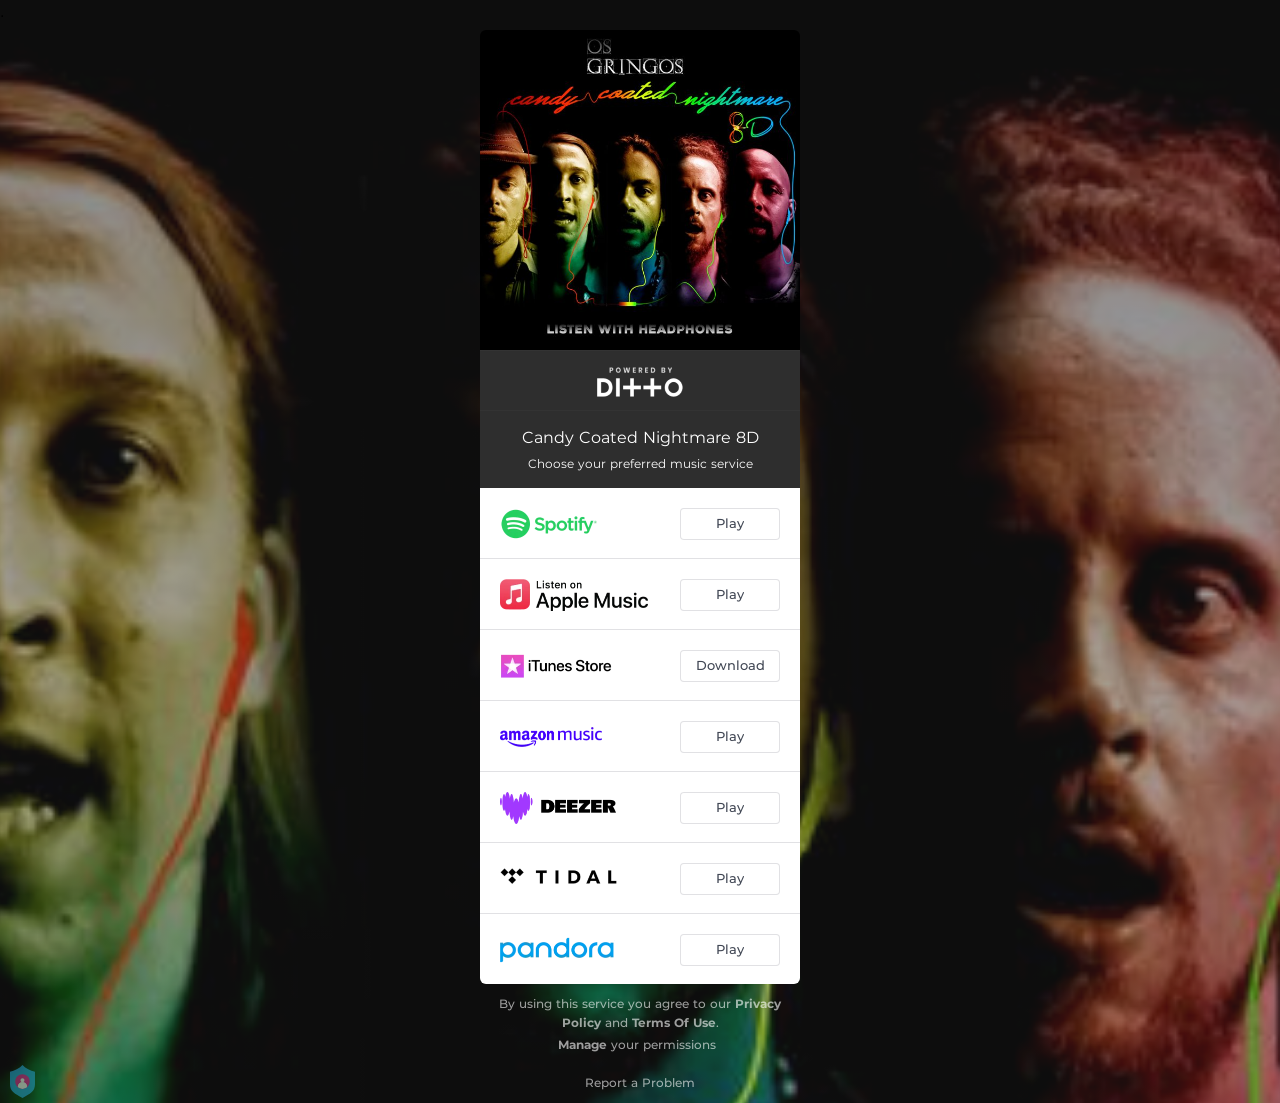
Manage (582, 1044)
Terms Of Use (674, 1022)
